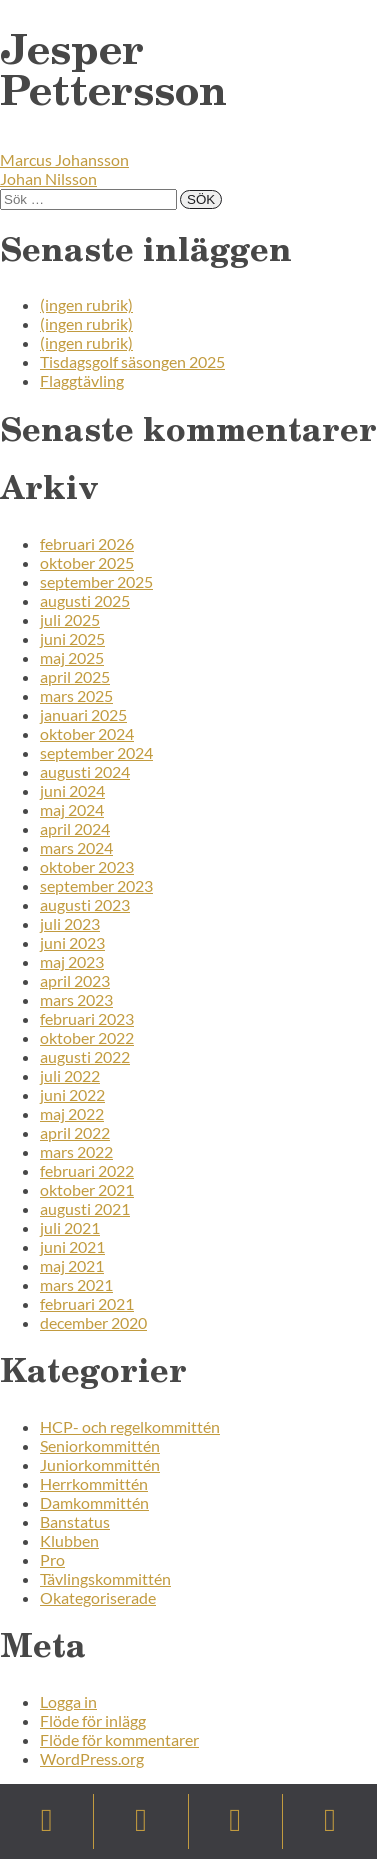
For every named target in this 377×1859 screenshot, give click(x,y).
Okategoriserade (98, 1597)
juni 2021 (72, 1246)
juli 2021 (70, 1227)
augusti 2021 (85, 1208)
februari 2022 (87, 1170)
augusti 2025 (85, 600)
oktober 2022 (87, 1037)
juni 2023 (72, 942)
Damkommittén (94, 1502)
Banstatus (75, 1521)
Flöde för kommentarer (119, 1739)
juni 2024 (72, 790)
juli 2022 (70, 1075)
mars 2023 (76, 999)
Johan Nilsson (48, 178)
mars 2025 (76, 695)
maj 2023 (72, 961)
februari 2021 (87, 1303)
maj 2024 (72, 809)
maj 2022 (72, 1113)
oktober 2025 (87, 562)
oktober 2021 (87, 1189)
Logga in (68, 1701)
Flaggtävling (82, 380)
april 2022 (75, 1132)
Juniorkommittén (100, 1464)
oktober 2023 (87, 866)
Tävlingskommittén (105, 1578)
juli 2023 (70, 923)
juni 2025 (72, 638)
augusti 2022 (85, 1056)
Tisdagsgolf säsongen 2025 (132, 361)
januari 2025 (83, 714)
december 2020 (93, 1322)
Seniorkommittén (100, 1445)
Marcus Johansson (64, 159)
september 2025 (96, 581)
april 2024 (75, 828)
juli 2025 (70, 619)
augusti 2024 (85, 771)
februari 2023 (87, 1018)
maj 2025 (72, 657)
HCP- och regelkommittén (130, 1426)
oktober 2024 (87, 733)
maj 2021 (72, 1265)
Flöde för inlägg (93, 1720)
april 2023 (75, 980)
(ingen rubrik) (86, 304)
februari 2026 (87, 543)
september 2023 (96, 885)
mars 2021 (76, 1284)
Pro (52, 1559)
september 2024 (96, 752)
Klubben (69, 1540)
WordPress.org (92, 1758)
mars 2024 (76, 847)
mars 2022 (76, 1151)
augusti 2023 (85, 904)
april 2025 (75, 676)
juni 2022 (72, 1094)
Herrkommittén (94, 1483)
